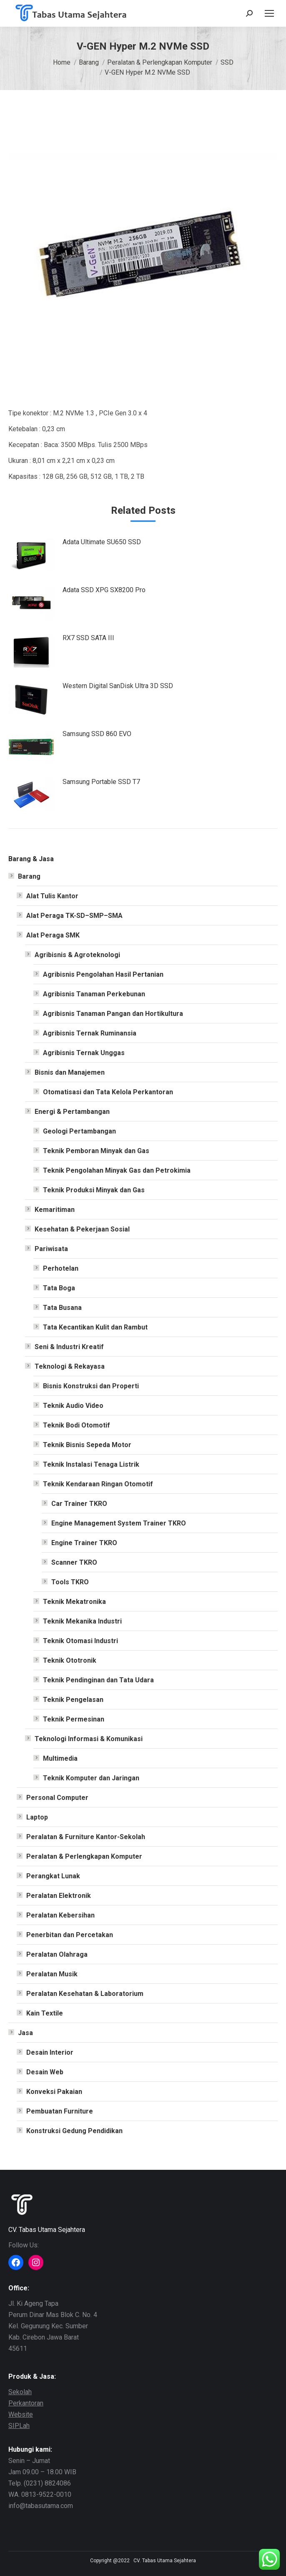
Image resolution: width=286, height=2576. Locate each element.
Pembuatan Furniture (59, 2111)
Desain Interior (49, 2052)
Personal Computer (57, 1798)
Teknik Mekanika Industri (82, 1621)
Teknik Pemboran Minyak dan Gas (96, 1151)
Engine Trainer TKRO (84, 1543)
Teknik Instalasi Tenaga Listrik (91, 1464)
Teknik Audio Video (73, 1406)
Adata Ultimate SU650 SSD (102, 542)
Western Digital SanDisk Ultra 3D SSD (118, 686)
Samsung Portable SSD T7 (101, 782)
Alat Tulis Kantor (52, 896)
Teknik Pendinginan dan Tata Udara (98, 1680)
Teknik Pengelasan (73, 1700)
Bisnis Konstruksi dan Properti (91, 1386)
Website (20, 2414)
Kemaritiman (55, 1210)
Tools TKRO (70, 1582)
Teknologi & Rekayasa (70, 1366)
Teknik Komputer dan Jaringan (91, 1778)
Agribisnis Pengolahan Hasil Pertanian (103, 974)
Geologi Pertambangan (79, 1131)
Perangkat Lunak (53, 1876)
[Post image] (31, 555)
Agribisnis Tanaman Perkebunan (94, 994)
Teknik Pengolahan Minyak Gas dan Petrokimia (117, 1170)
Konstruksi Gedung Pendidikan (74, 2131)
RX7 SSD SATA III (88, 638)
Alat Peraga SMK (53, 935)
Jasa (25, 2033)
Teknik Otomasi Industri (80, 1641)
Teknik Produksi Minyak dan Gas (94, 1190)
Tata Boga (59, 1288)
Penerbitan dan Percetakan (69, 1935)
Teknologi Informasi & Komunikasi (89, 1739)
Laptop (37, 1817)
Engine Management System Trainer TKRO (118, 1523)
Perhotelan (60, 1268)
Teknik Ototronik (69, 1660)
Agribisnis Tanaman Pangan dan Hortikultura (113, 1014)
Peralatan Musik (52, 1974)
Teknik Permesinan (73, 1719)
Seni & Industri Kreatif (69, 1347)
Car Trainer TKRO (79, 1504)
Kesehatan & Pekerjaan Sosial (82, 1229)
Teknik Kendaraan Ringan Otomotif (98, 1484)
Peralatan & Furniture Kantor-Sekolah (85, 1837)
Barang (29, 876)
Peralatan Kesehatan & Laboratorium (84, 1994)
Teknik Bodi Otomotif (76, 1425)
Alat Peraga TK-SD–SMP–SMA (74, 916)
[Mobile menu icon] (269, 13)
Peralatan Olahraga (57, 1954)
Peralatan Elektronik (58, 1896)
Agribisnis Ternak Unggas (84, 1053)
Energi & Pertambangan (72, 1112)
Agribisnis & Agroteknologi (77, 955)
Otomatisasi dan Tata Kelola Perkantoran (108, 1092)
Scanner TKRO (74, 1562)
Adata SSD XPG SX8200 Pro (104, 590)
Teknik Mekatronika (74, 1602)
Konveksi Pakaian (54, 2092)
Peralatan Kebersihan (60, 1915)
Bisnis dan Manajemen (70, 1072)
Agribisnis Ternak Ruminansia (89, 1033)
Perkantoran (25, 2403)
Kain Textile (44, 2013)
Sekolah (20, 2392)
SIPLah (19, 2426)
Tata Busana (62, 1308)
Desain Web (44, 2072)
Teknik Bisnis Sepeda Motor (87, 1445)
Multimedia (60, 1758)
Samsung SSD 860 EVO (97, 734)
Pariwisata (51, 1249)
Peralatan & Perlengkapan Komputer (84, 1856)
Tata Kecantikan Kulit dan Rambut (95, 1327)
